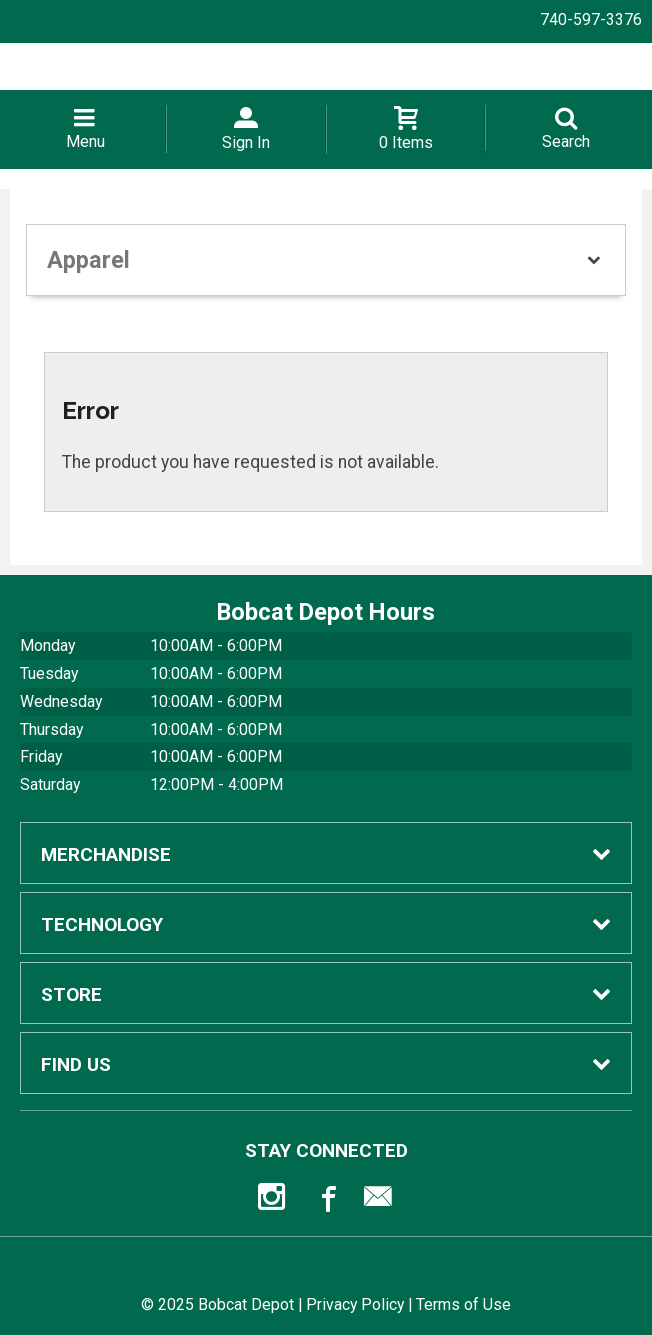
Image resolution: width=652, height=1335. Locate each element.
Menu (85, 141)
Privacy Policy (355, 1304)
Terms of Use (463, 1304)
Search (566, 141)
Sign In (246, 142)
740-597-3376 (591, 19)
